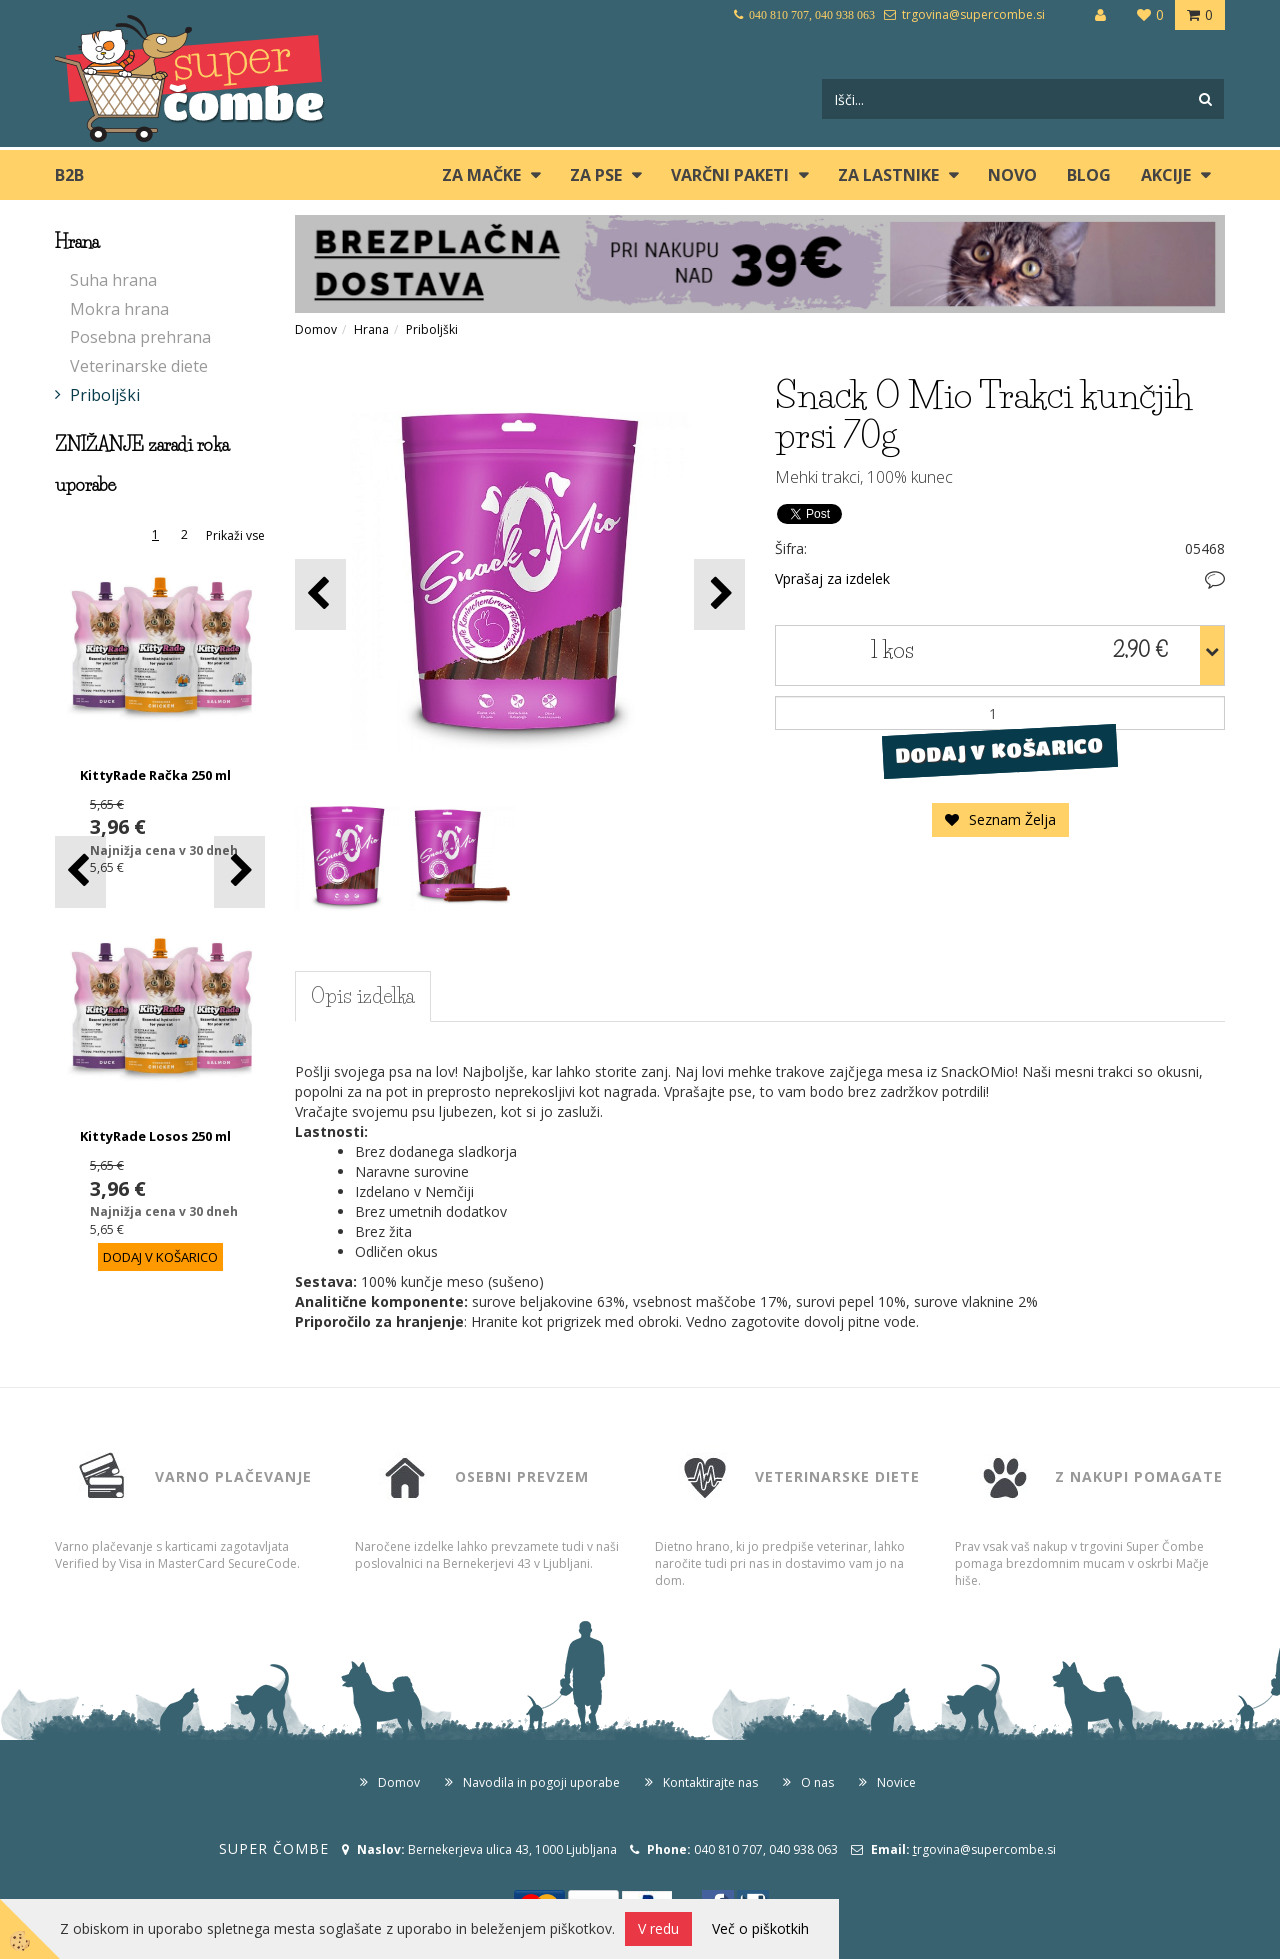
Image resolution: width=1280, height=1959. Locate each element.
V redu (658, 1928)
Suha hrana (113, 280)
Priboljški (105, 395)
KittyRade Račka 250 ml (155, 775)
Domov (316, 329)
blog (1089, 175)
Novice (896, 1782)
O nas (817, 1782)
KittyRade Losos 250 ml (155, 1136)
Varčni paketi (730, 175)
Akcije (1166, 175)
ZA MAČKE (481, 175)
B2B (69, 175)
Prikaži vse (235, 535)
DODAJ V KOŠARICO (999, 751)
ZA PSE (596, 175)
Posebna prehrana (140, 337)
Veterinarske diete (139, 366)
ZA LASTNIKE (888, 175)
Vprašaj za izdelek (832, 578)
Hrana (371, 329)
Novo (1012, 175)
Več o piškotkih (760, 1928)
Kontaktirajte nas (710, 1782)
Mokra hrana (119, 309)
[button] (239, 871)
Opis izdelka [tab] (363, 996)
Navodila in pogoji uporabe (541, 1782)
